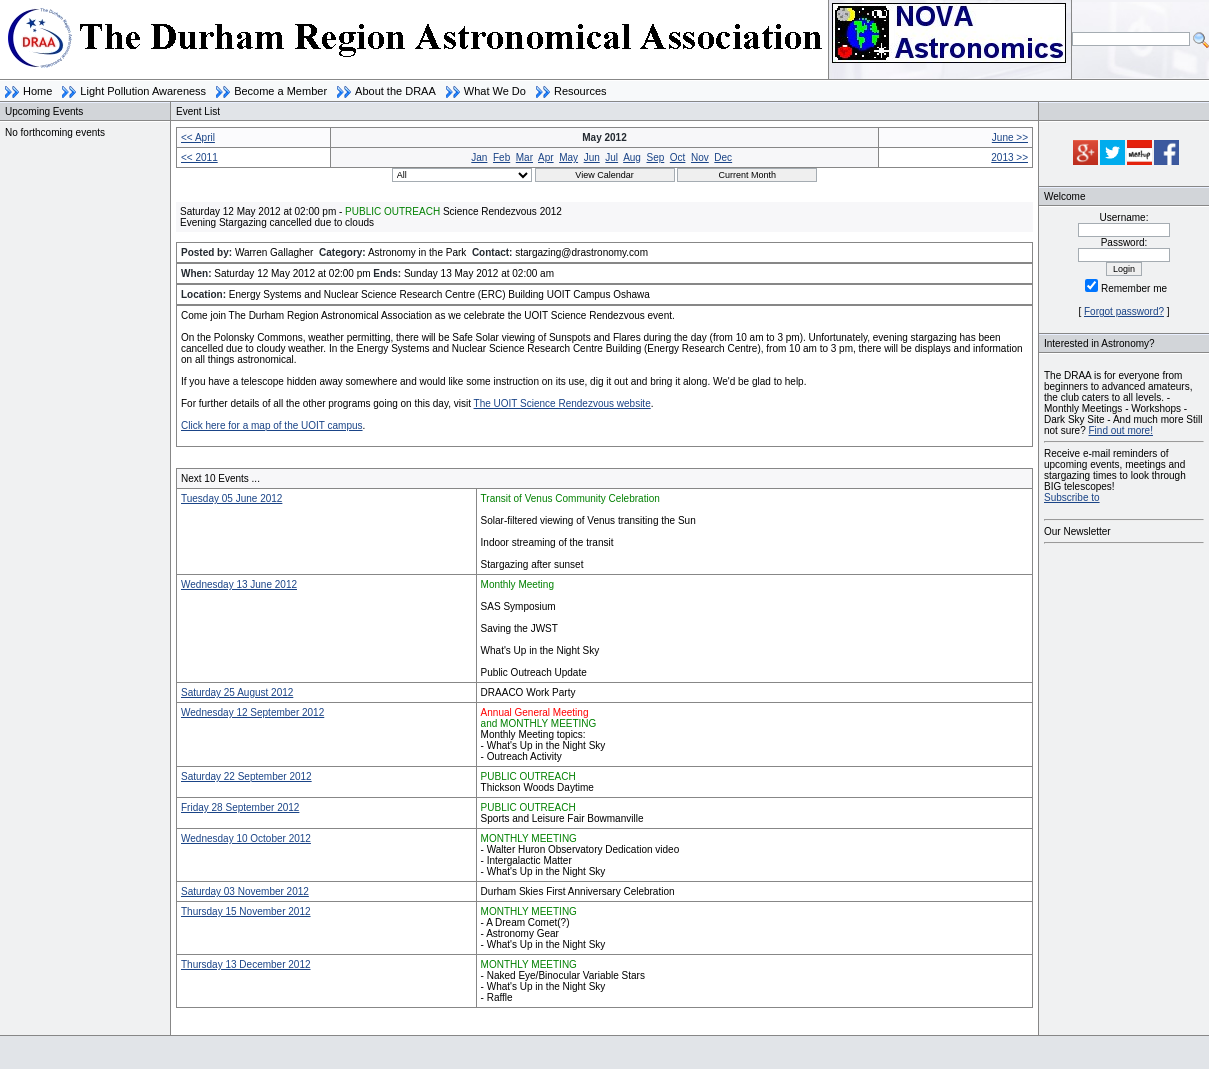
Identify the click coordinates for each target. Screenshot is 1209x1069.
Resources (580, 91)
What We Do (495, 91)
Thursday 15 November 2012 (246, 911)
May (568, 157)
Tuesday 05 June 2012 (231, 498)
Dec (723, 157)
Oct (678, 157)
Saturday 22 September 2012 (246, 776)
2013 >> (1009, 157)
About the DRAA (395, 91)
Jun (592, 157)
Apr (546, 157)
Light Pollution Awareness (143, 91)
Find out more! (1120, 430)
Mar (524, 157)
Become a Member (280, 91)
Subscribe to (1072, 497)
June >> (1010, 137)
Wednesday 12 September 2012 (252, 712)
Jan (479, 157)
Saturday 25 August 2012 (237, 692)
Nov (700, 157)
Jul (611, 157)
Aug (632, 157)
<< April (198, 137)
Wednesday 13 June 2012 (239, 584)
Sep (655, 157)
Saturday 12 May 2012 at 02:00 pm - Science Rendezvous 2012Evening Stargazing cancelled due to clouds (371, 217)
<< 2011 (199, 157)
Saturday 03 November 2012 (245, 891)
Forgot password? (1124, 311)
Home (37, 91)
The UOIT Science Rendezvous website (562, 403)
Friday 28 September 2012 (240, 807)
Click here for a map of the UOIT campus (272, 425)
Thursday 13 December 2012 (246, 964)
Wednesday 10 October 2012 (246, 838)
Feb (501, 157)
